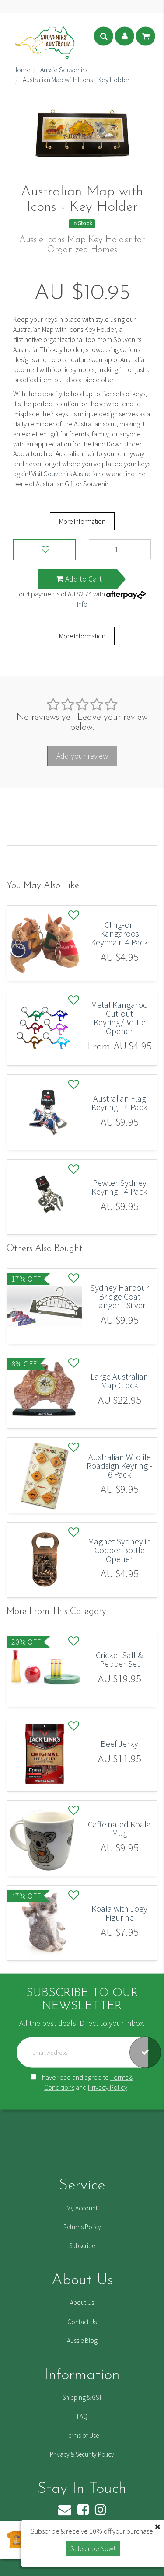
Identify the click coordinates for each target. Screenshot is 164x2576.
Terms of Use (82, 2435)
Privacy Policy (107, 2087)
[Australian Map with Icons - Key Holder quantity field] (120, 549)
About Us (82, 2302)
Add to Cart (79, 579)
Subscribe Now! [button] (92, 2548)
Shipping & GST (82, 2397)
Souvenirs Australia (70, 473)
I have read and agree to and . (82, 2082)
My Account (82, 2208)
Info (82, 604)
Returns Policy (82, 2227)
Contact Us (82, 2322)
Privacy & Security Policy (82, 2454)
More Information (82, 521)
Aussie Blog (82, 2340)
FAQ (82, 2416)
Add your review (82, 756)
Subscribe (82, 2245)
